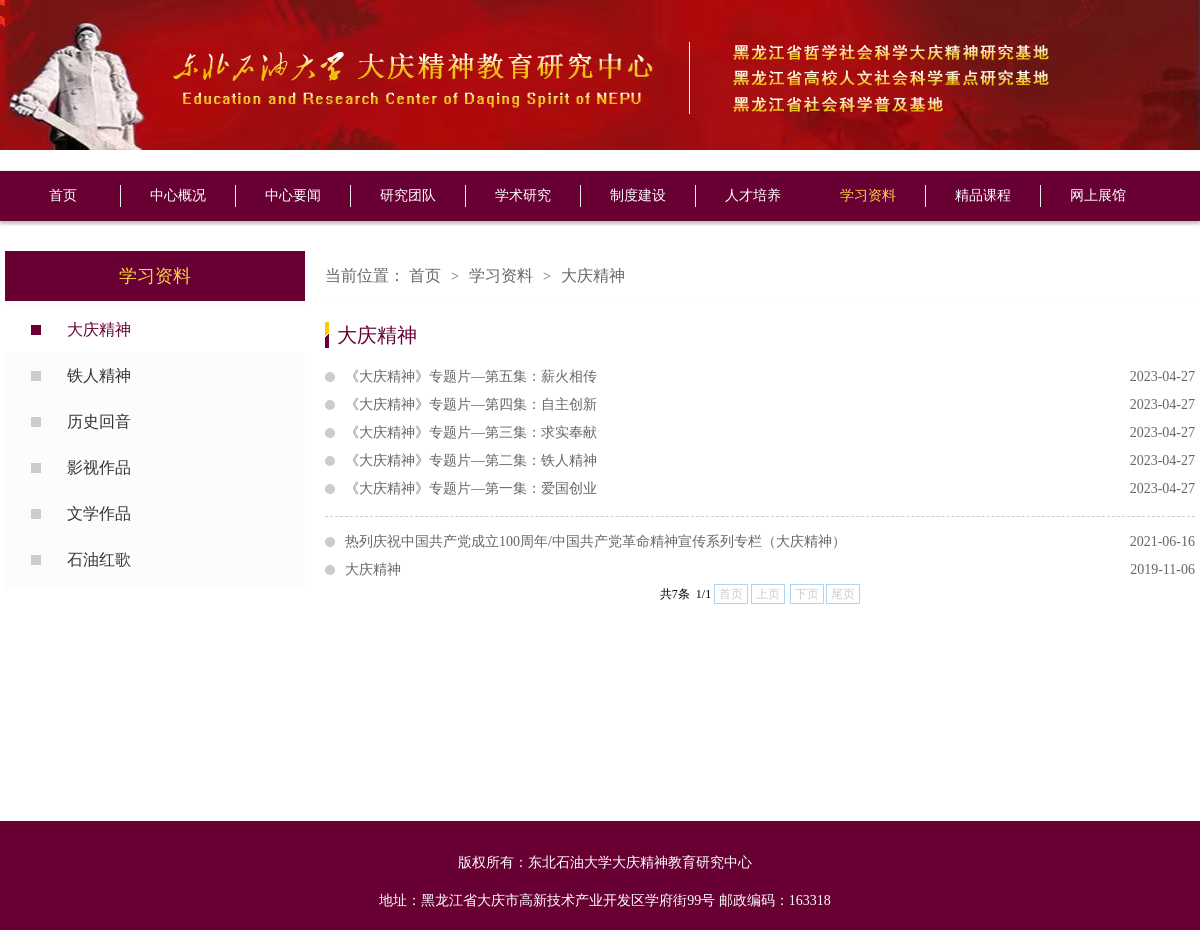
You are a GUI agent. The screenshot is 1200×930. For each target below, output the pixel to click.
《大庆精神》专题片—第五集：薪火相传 (770, 377)
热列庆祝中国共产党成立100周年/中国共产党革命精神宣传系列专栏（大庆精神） (770, 542)
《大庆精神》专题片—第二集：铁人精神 (770, 461)
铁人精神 (99, 375)
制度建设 (638, 195)
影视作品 (99, 467)
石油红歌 (99, 559)
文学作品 (99, 513)
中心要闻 (293, 195)
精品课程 (983, 195)
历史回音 (99, 421)
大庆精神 (99, 329)
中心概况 (178, 195)
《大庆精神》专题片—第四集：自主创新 (770, 405)
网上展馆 (1098, 195)
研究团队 (408, 195)
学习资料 (868, 195)
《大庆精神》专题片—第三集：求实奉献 (770, 433)
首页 (63, 195)
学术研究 (523, 195)
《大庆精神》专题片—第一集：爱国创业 (770, 489)
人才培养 (753, 195)
